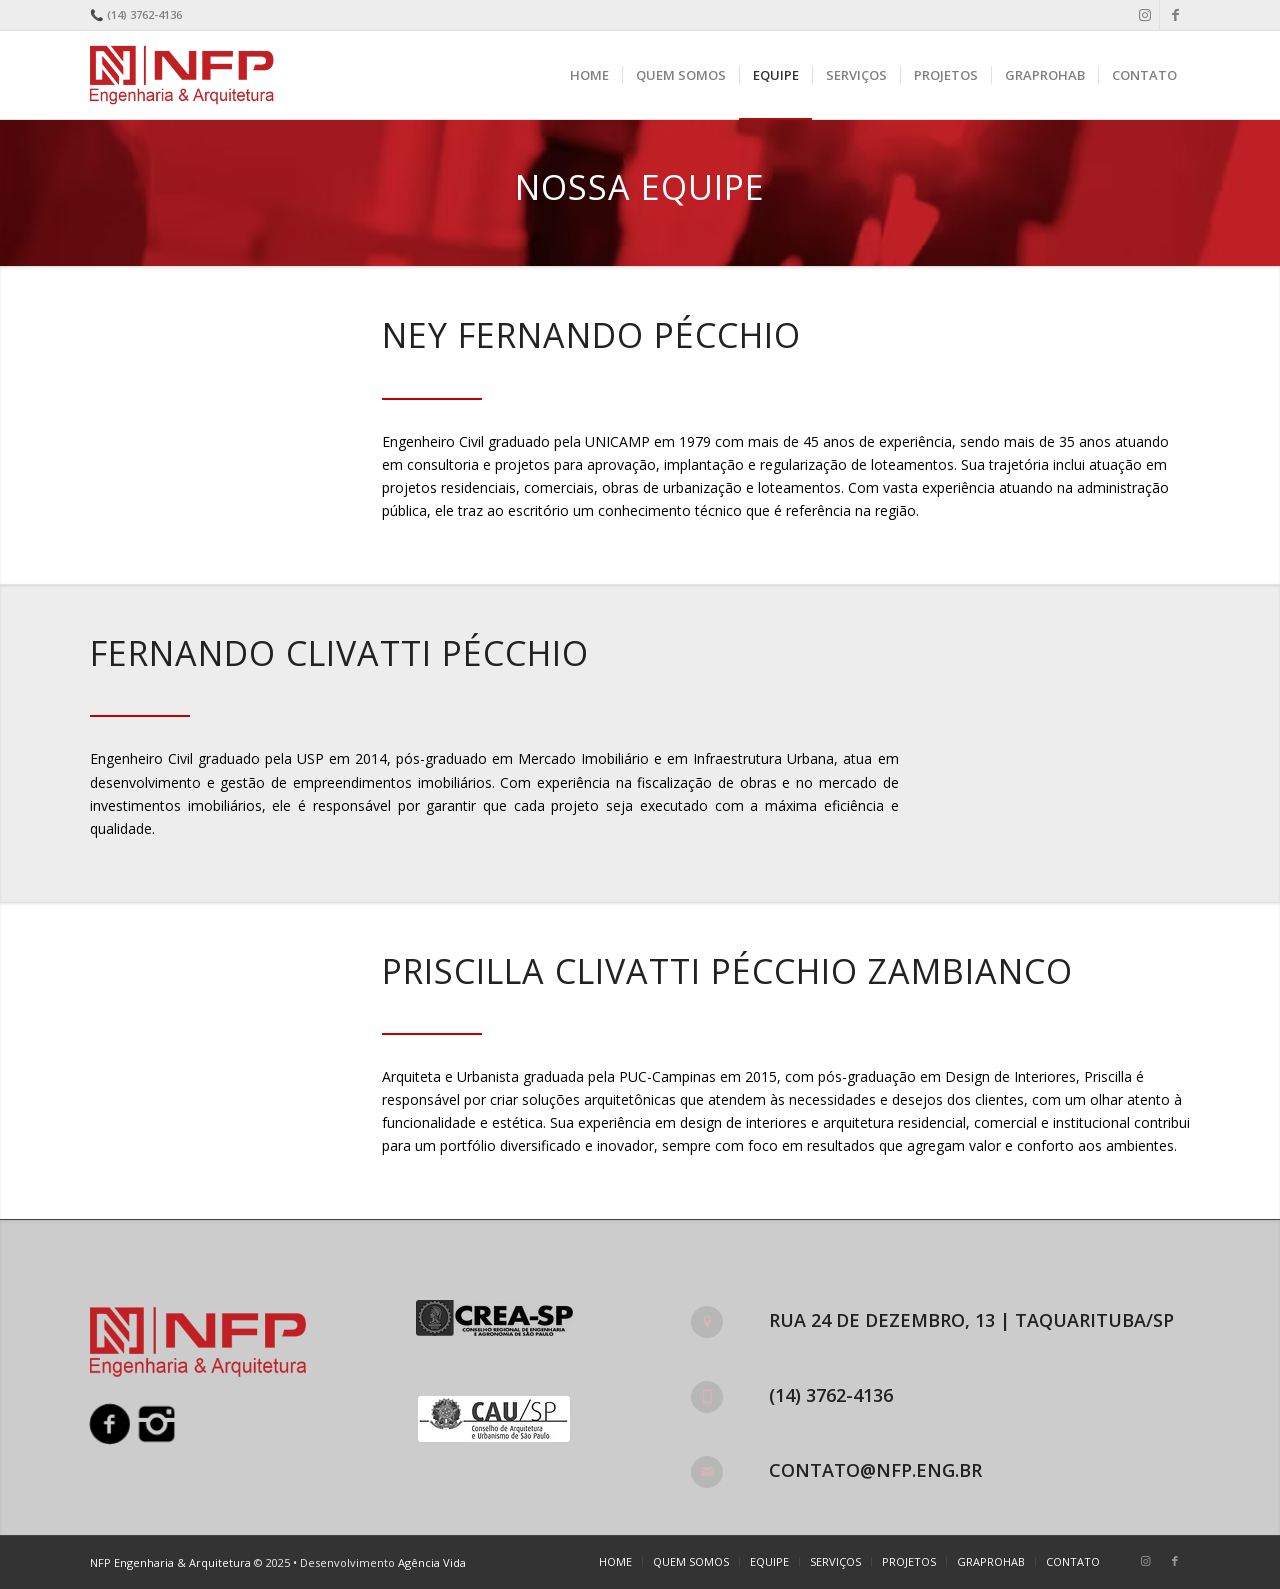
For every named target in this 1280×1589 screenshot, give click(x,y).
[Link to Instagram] (1144, 15)
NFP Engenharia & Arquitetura (170, 1562)
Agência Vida (432, 1562)
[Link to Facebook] (1175, 15)
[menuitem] (589, 75)
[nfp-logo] (186, 75)
